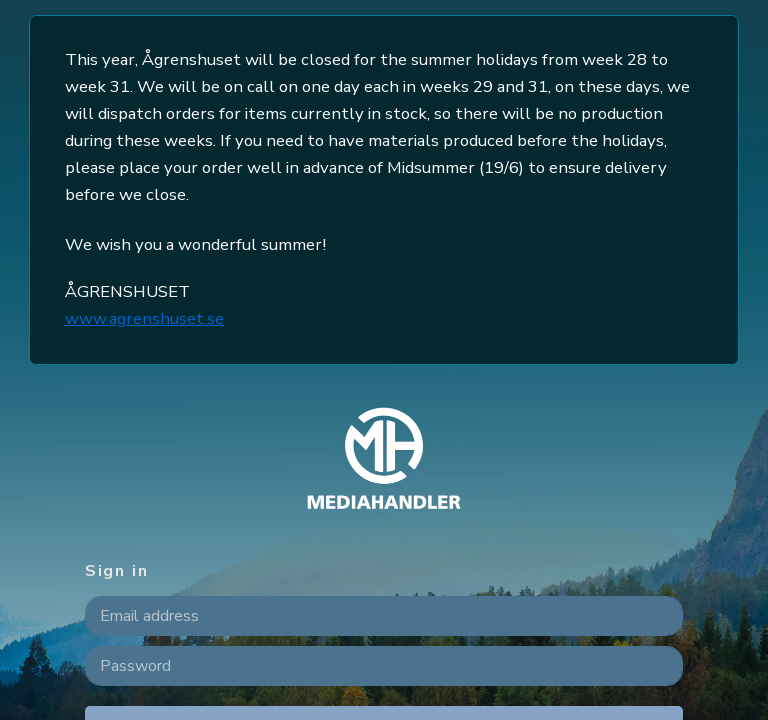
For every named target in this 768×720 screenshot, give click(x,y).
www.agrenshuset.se (144, 318)
